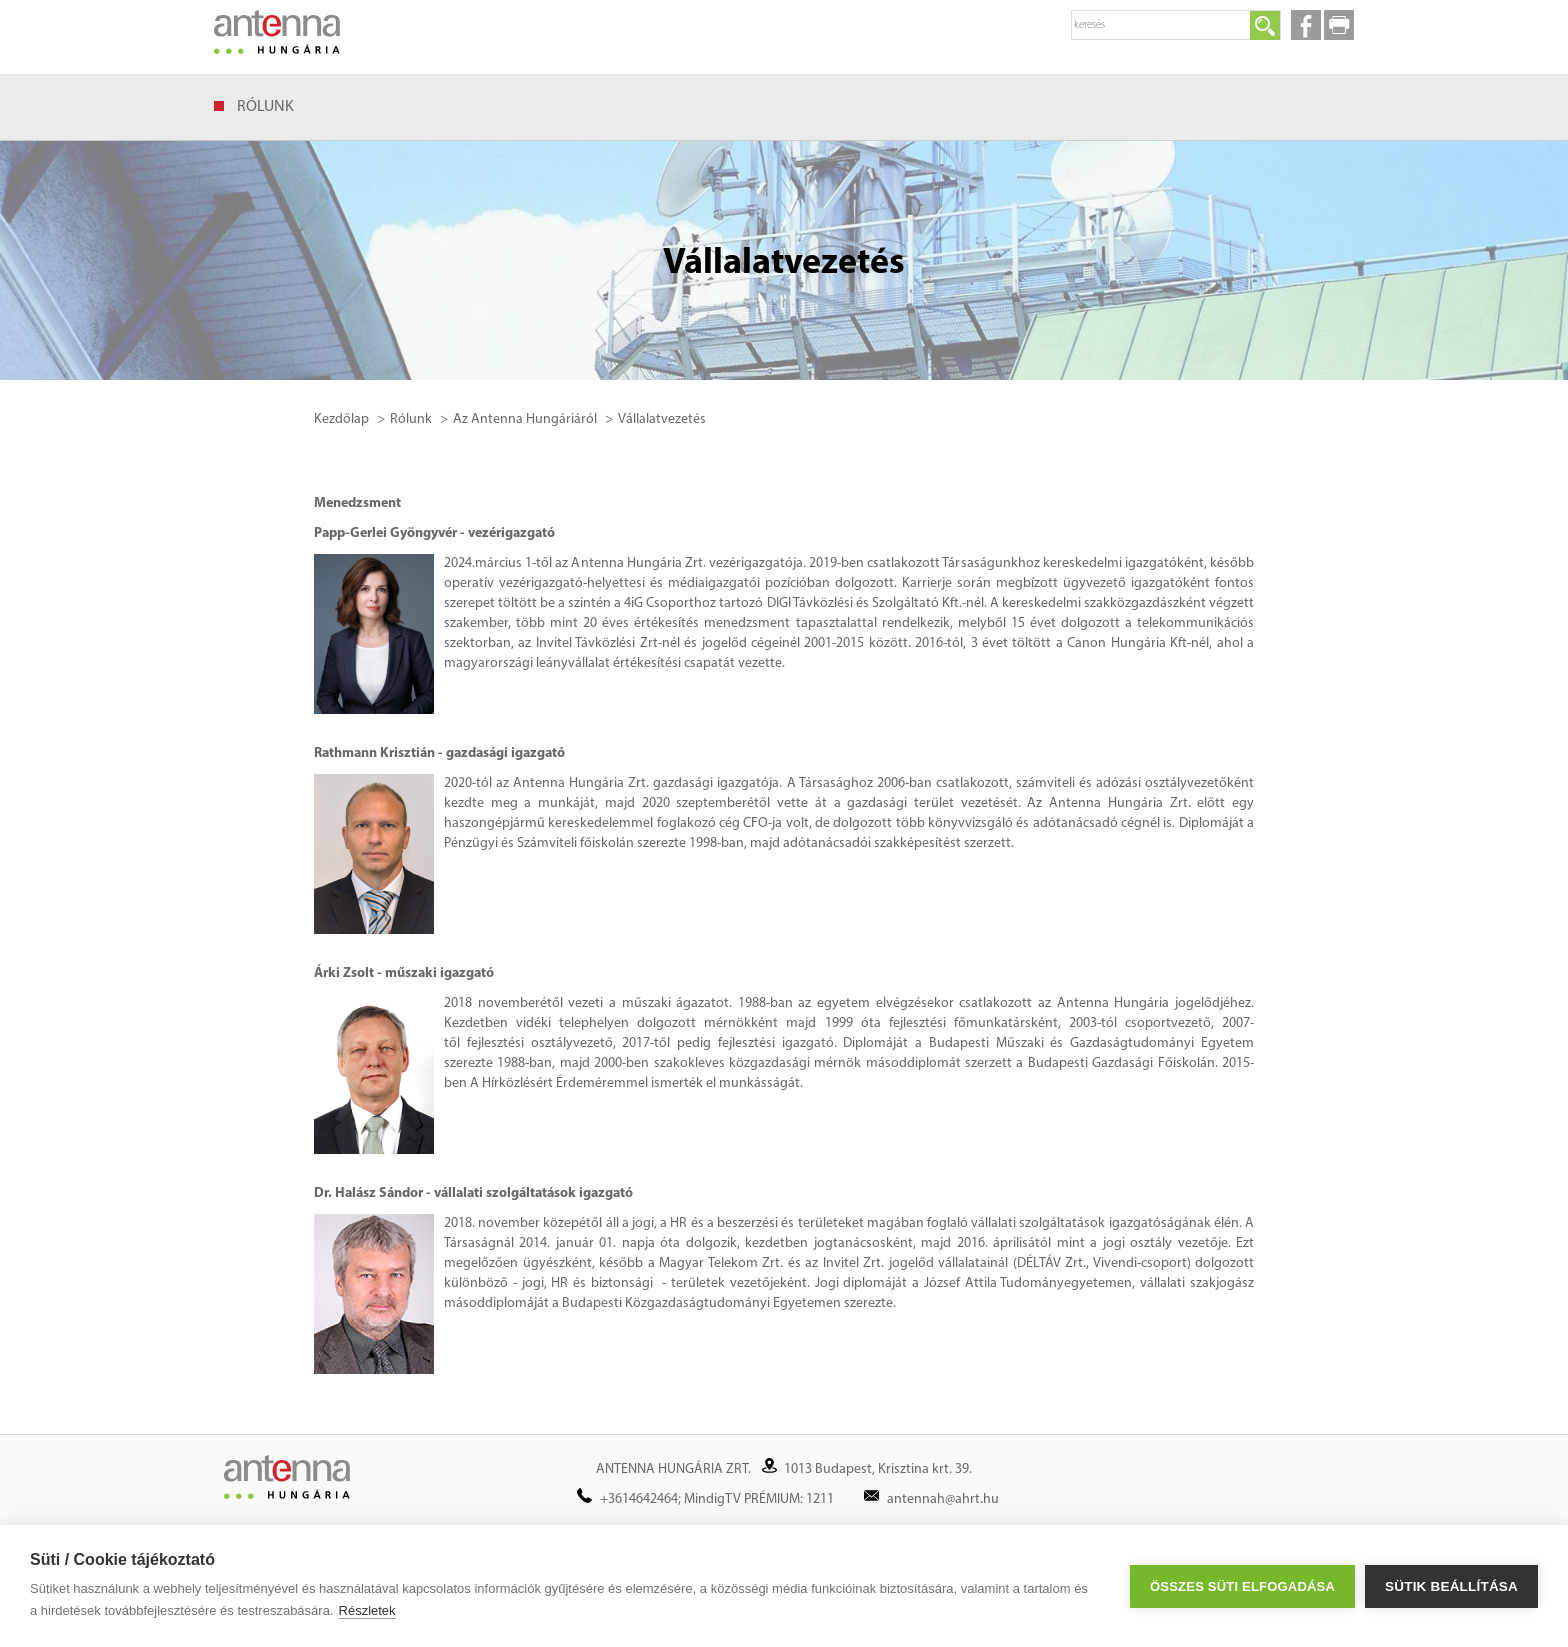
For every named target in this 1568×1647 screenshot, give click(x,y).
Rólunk (265, 107)
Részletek (367, 1610)
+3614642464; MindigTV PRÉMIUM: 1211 (717, 1499)
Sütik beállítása (1451, 1586)
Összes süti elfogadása (1242, 1586)
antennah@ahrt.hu (943, 1499)
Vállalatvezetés (662, 419)
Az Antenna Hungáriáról (525, 419)
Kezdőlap (341, 419)
